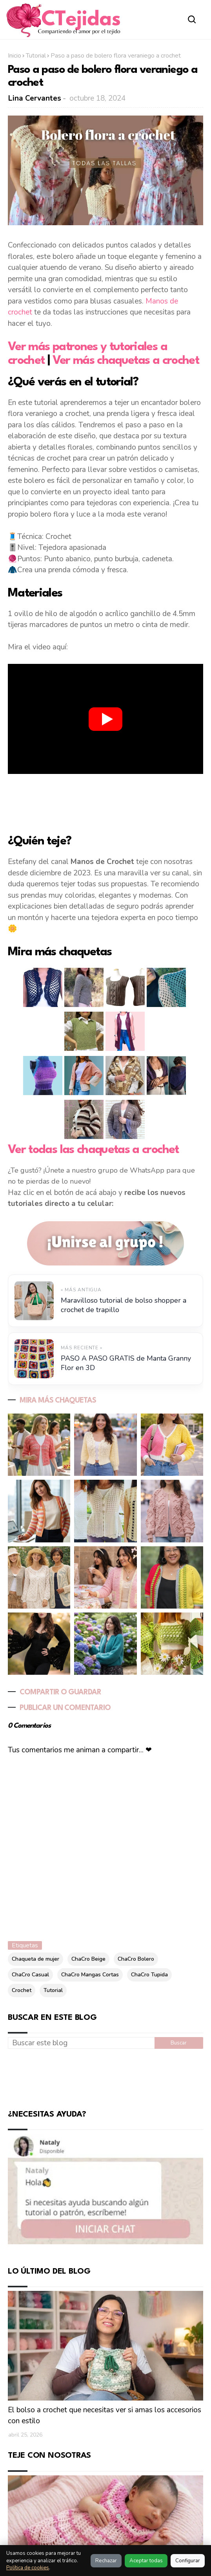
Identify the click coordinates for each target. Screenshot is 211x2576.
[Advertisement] (105, 802)
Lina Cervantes (34, 98)
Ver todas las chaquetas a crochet (93, 1150)
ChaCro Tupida (149, 1974)
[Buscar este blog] (81, 2043)
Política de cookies (27, 2567)
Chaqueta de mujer (35, 1959)
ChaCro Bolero (136, 1959)
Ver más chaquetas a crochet (126, 361)
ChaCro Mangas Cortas (90, 1974)
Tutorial (36, 55)
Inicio (14, 55)
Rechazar (106, 2560)
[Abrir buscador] (192, 19)
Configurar (187, 2560)
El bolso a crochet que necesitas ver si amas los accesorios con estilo (104, 2415)
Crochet (21, 1990)
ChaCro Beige (88, 1959)
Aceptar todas (146, 2560)
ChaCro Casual (30, 1974)
